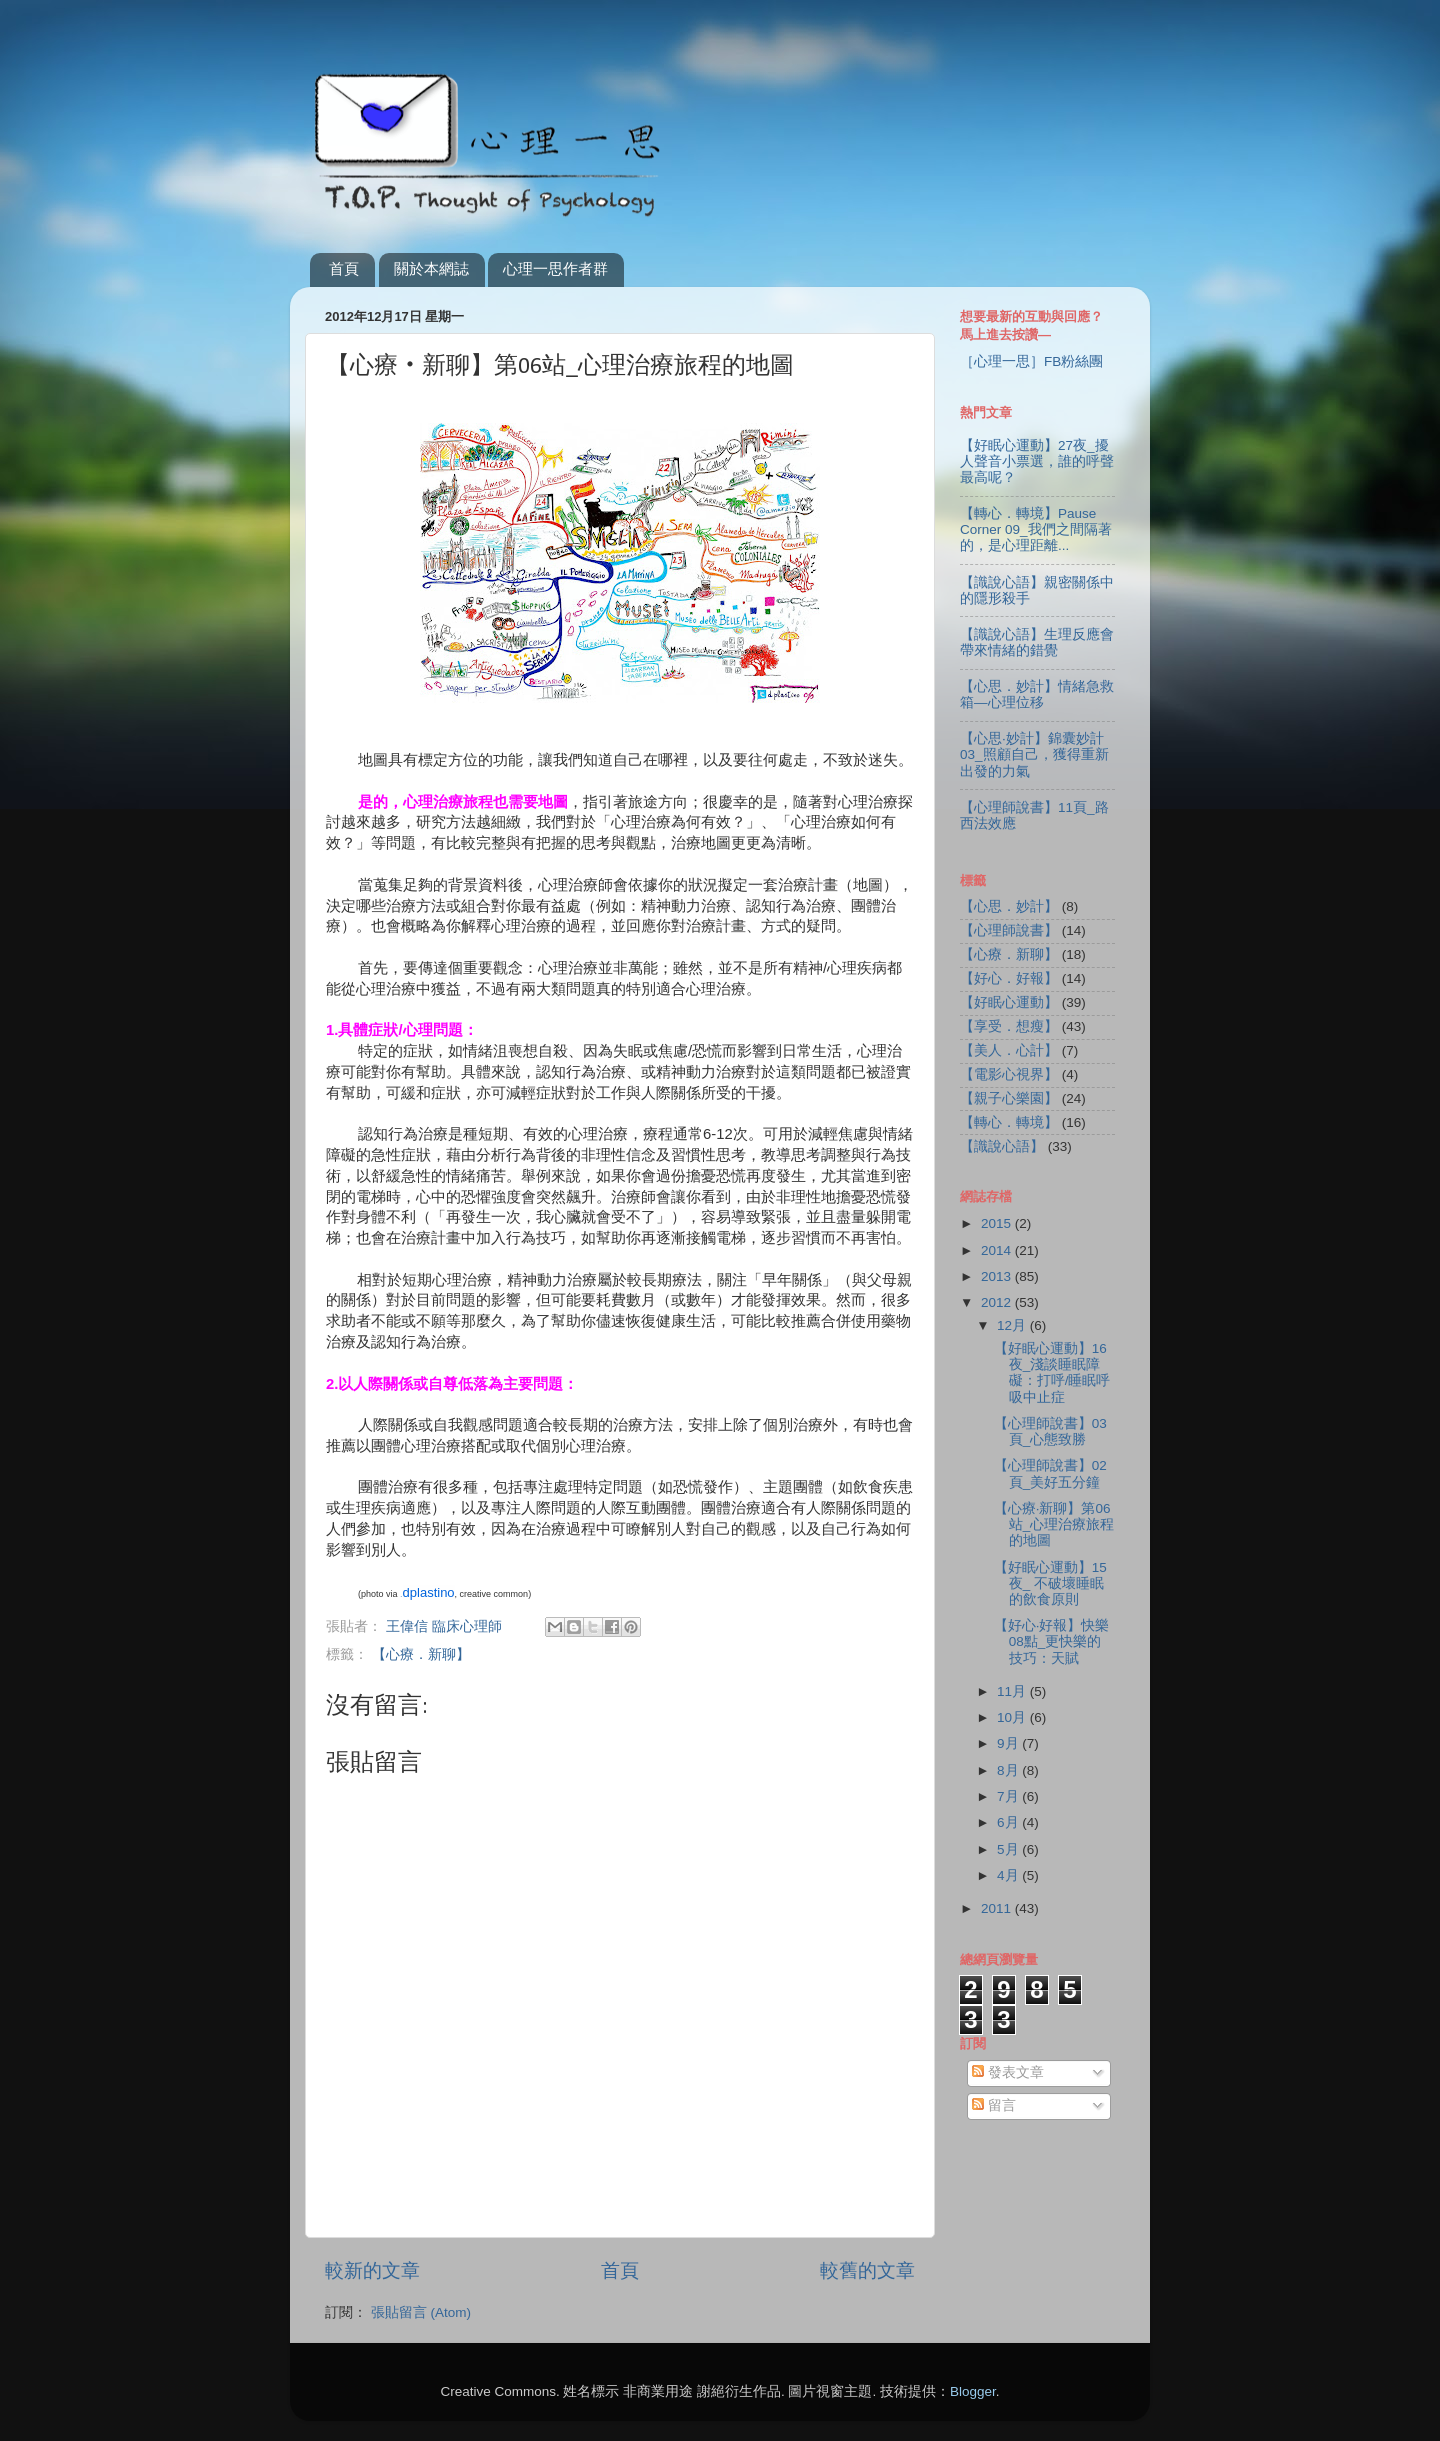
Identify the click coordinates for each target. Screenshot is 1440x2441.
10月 (1013, 1717)
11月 (1013, 1691)
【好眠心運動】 (1009, 1002)
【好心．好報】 (1009, 978)
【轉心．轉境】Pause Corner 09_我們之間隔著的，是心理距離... (1036, 529)
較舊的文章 (867, 2270)
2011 (998, 1908)
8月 (1009, 1770)
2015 (998, 1223)
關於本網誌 (431, 268)
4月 (1009, 1875)
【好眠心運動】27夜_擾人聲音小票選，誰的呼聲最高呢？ (1037, 461)
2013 (998, 1276)
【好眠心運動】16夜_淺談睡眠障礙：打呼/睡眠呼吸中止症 (1052, 1373)
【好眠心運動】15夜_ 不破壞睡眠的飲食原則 (1050, 1583)
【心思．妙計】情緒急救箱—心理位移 (1037, 694)
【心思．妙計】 (1009, 906)
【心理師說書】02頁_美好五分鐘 (1050, 1473)
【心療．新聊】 (421, 1654)
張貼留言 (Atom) (421, 2312)
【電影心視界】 (1009, 1074)
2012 (998, 1302)
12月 (1013, 1325)
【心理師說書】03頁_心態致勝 (1050, 1431)
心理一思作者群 (555, 268)
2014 (998, 1250)
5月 (1009, 1849)
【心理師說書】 (1009, 930)
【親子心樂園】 (1009, 1098)
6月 (1009, 1822)
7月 (1009, 1796)
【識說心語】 (1002, 1146)
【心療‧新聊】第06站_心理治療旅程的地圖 (1054, 1524)
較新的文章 (372, 2270)
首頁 (344, 268)
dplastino (429, 1592)
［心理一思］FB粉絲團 (1031, 361)
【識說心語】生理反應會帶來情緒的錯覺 (1037, 642)
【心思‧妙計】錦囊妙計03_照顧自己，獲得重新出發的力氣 (1034, 754)
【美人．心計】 (1009, 1050)
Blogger (973, 2391)
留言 (994, 2105)
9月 (1009, 1743)
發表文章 (1008, 2072)
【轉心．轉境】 (1009, 1122)
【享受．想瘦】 (1009, 1026)
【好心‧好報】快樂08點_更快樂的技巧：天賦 (1052, 1641)
